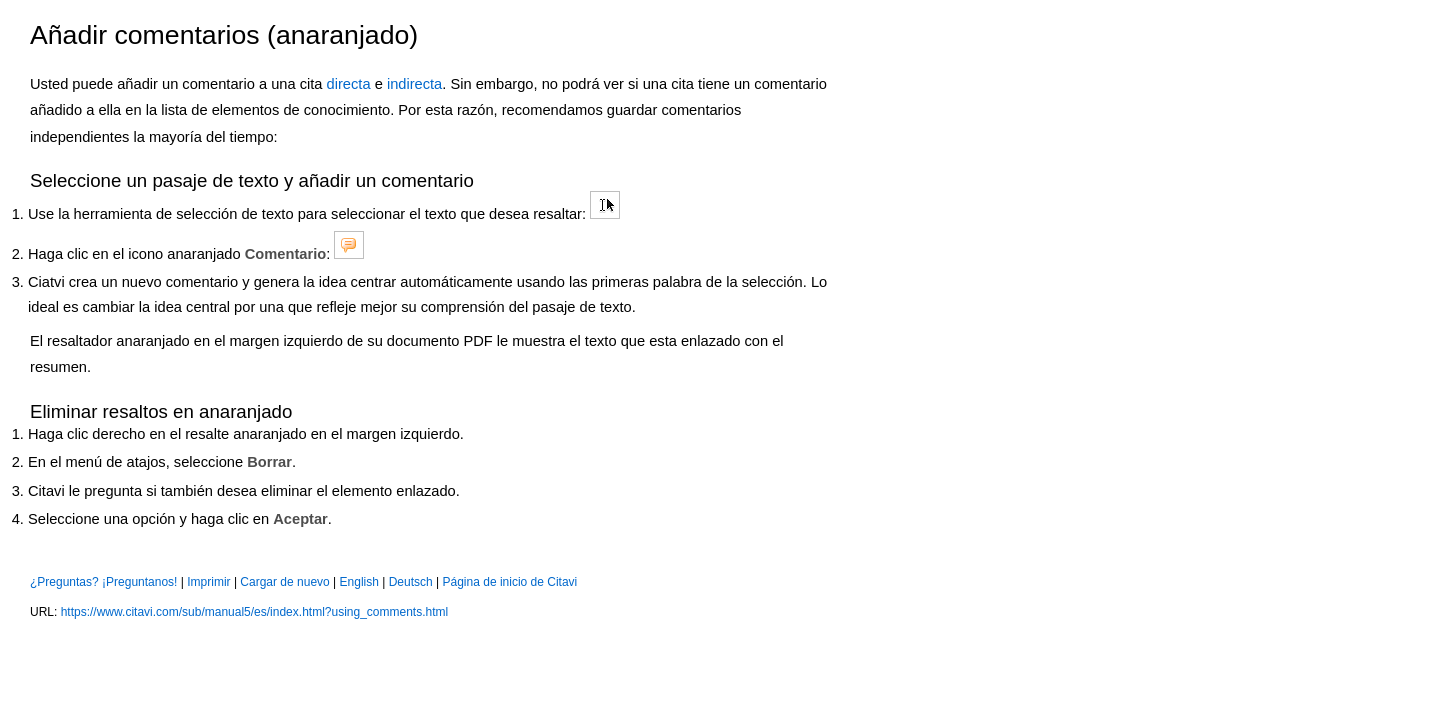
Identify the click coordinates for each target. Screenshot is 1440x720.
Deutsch (411, 582)
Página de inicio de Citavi (510, 582)
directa (349, 84)
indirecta (414, 84)
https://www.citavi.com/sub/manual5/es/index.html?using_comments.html (255, 612)
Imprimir (208, 582)
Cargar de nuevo (284, 582)
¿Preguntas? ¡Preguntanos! (103, 582)
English (359, 582)
